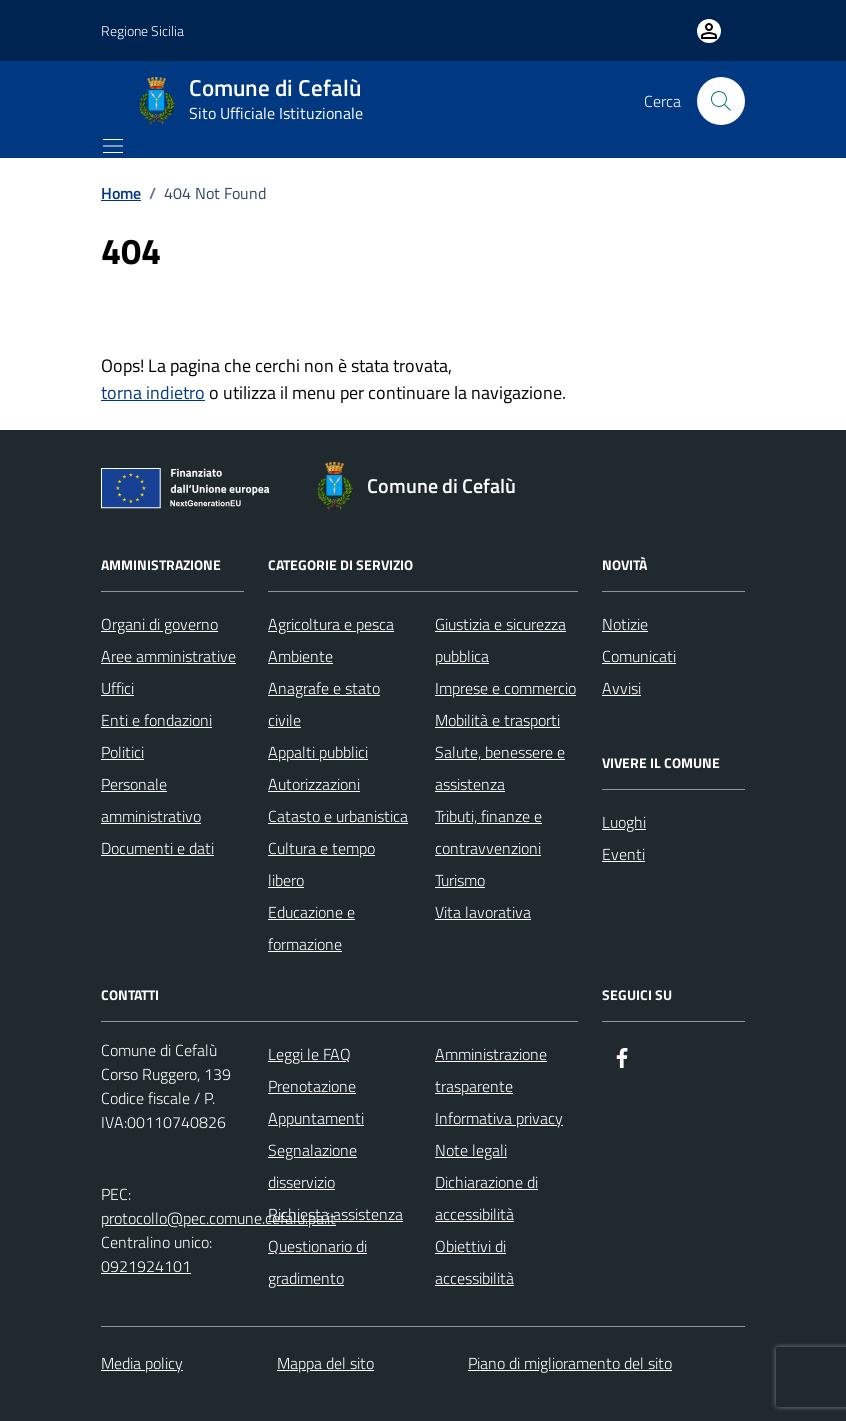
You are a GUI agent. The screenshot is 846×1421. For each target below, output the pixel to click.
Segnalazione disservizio (312, 1166)
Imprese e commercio (505, 688)
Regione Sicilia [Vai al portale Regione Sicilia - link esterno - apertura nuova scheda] (142, 30)
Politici (122, 752)
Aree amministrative (168, 656)
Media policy (142, 1363)
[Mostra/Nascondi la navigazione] (113, 146)
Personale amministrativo (151, 800)
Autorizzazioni (314, 784)
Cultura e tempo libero (321, 864)
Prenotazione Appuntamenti (316, 1102)
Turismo (460, 880)
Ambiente (300, 656)
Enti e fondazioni (156, 720)
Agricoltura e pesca (331, 624)
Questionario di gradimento (317, 1262)
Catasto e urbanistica (338, 816)
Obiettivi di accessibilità (474, 1262)
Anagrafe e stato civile (324, 704)
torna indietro (153, 392)
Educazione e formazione (311, 928)
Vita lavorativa (483, 912)
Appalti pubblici (318, 752)
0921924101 (146, 1266)
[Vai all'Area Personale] (709, 31)
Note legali (471, 1150)
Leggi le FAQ (309, 1054)
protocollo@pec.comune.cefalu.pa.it (218, 1218)
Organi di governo (159, 624)
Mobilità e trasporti (497, 720)
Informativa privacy (499, 1118)
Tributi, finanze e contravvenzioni (488, 832)
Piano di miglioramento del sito (570, 1363)
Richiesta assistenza (335, 1214)
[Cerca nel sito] (721, 101)
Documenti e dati (157, 848)
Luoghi (624, 822)
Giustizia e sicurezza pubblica (500, 640)
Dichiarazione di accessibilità (486, 1198)
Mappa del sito (325, 1363)
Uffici (117, 688)
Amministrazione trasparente (491, 1070)
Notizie (625, 624)
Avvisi (621, 688)
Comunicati (639, 656)
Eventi (623, 854)
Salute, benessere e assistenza (500, 768)
